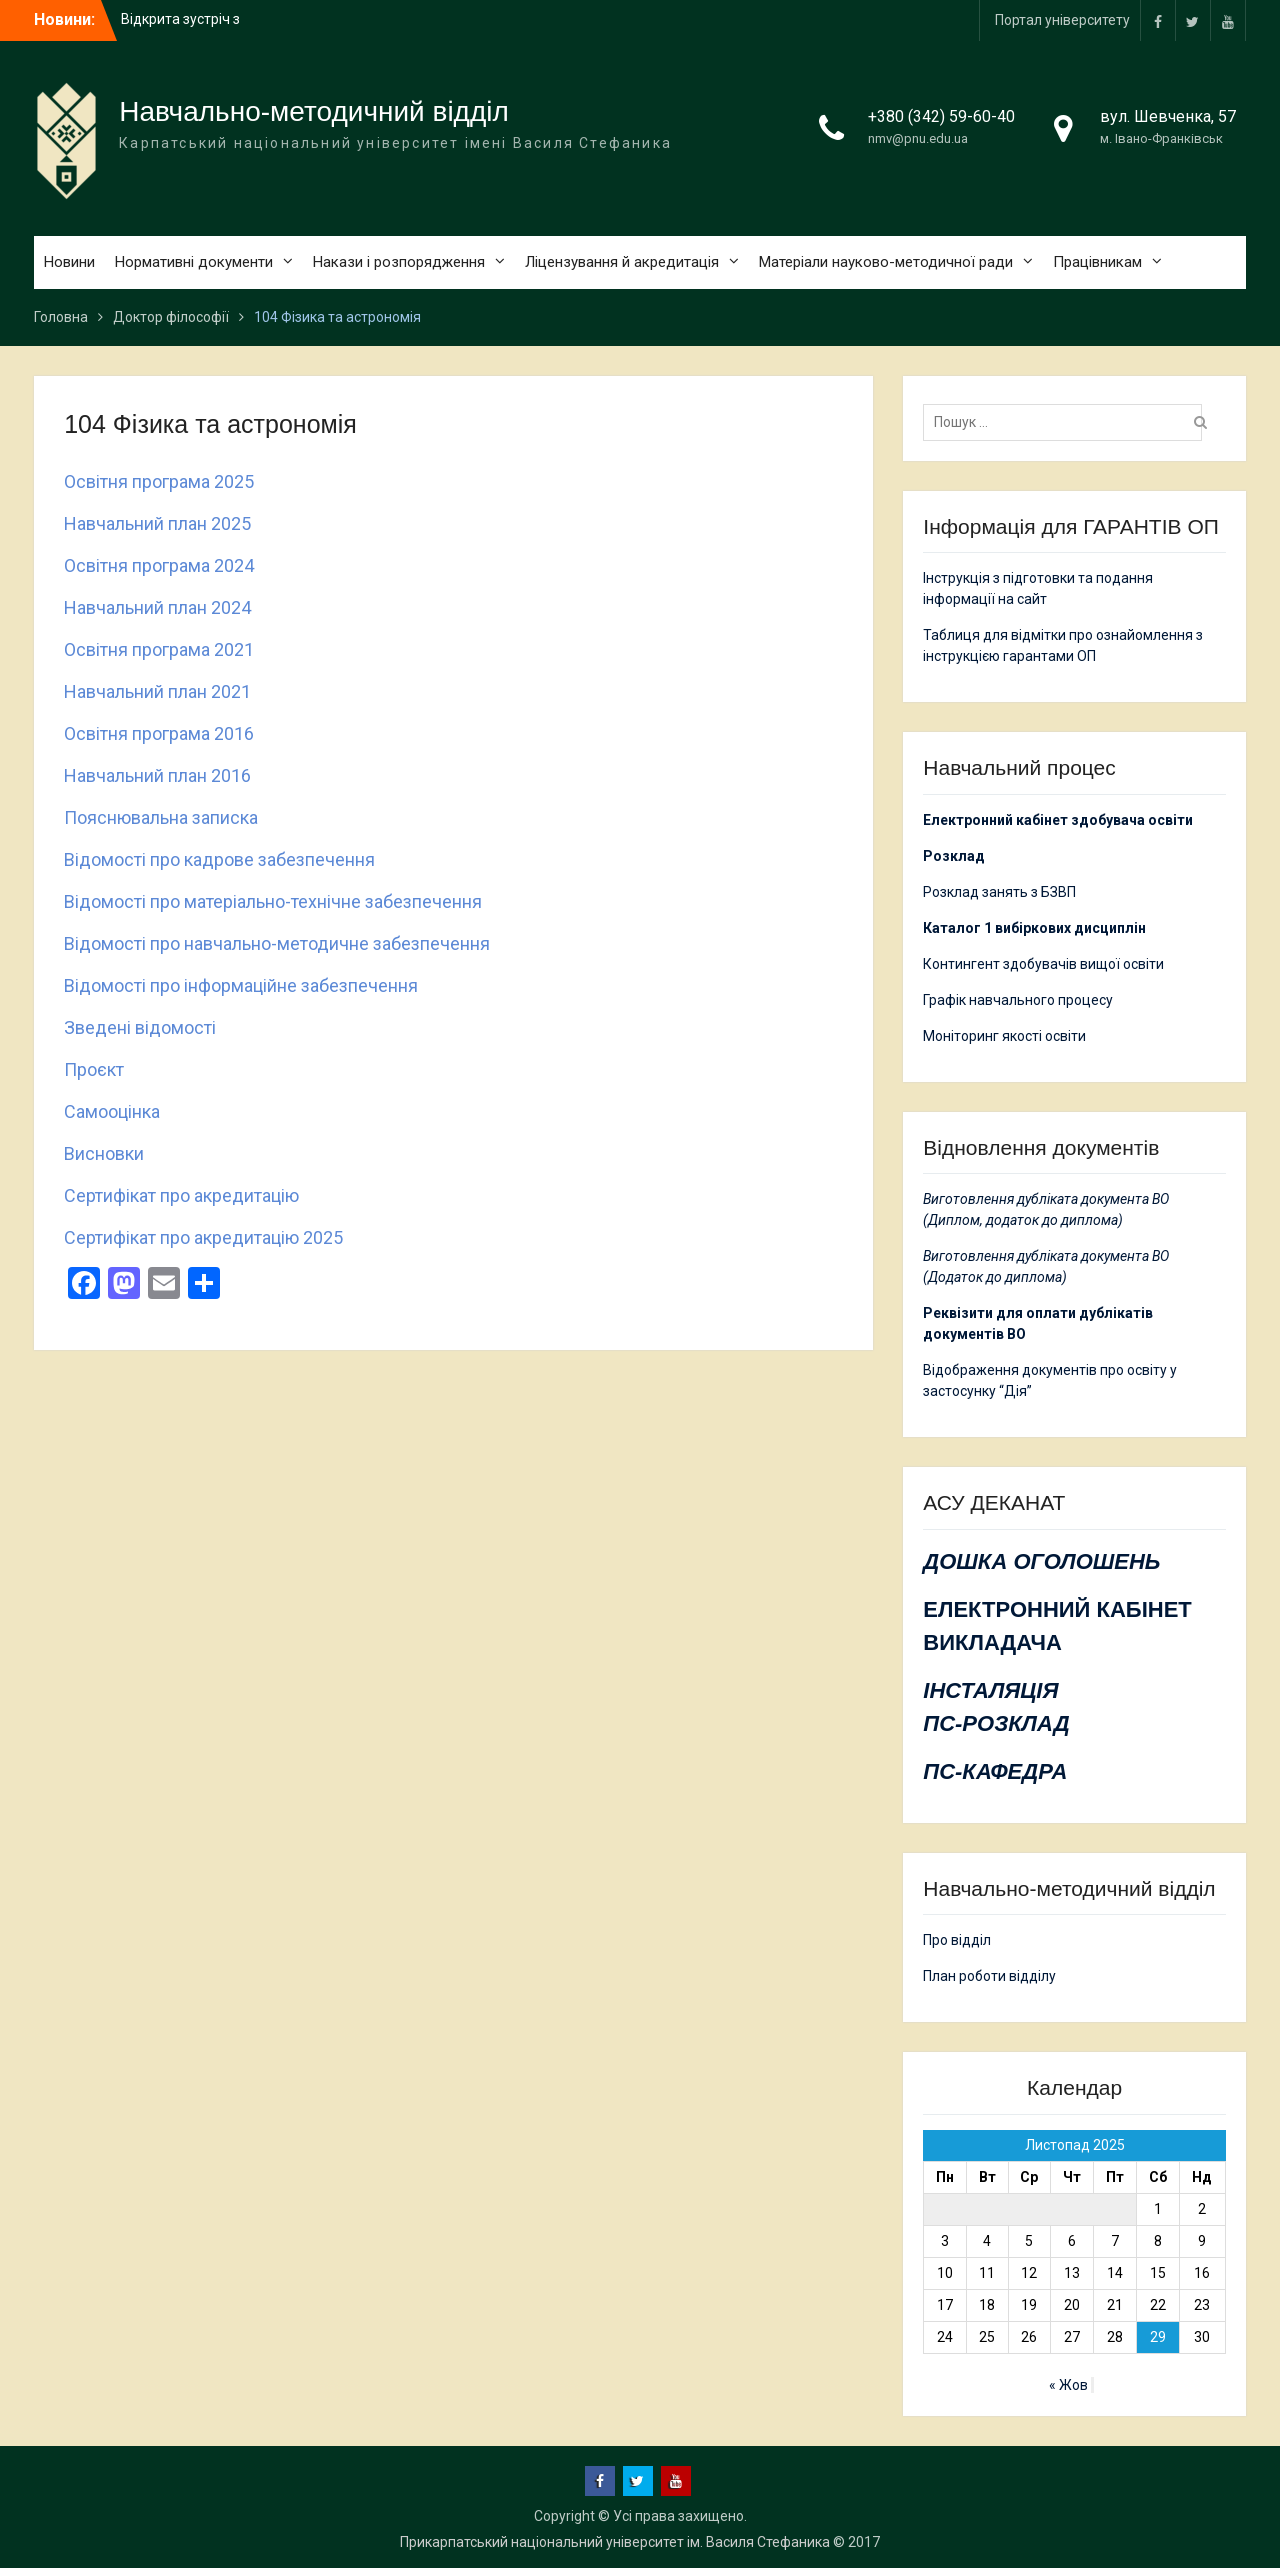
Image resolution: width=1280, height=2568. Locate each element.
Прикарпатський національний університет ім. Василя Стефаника (615, 2542)
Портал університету (1062, 20)
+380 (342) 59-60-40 (941, 116)
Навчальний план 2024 (157, 607)
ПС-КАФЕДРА (995, 1771)
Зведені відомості (140, 1027)
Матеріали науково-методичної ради (886, 262)
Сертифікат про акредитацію (181, 1195)
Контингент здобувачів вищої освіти (1043, 964)
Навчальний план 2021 (157, 691)
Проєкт (94, 1069)
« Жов (1068, 2385)
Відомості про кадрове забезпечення (219, 859)
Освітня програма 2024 (159, 565)
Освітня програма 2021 (159, 649)
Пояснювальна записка (161, 817)
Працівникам (1097, 262)
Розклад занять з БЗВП (999, 892)
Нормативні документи (194, 262)
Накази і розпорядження (399, 262)
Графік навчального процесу (1018, 1000)
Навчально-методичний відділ (314, 111)
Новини (69, 262)
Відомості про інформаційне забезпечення (241, 985)
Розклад (954, 856)
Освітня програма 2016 (159, 733)
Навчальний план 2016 (157, 775)
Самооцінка (112, 1111)
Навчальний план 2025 (157, 523)
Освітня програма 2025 (159, 481)
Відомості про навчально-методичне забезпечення (277, 943)
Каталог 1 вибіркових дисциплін (1034, 928)
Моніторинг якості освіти (1004, 1036)
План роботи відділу (989, 1976)
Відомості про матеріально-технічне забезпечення (273, 901)
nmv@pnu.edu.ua (918, 138)
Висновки (104, 1153)
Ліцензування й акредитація (622, 262)
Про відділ (957, 1940)
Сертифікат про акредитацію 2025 (203, 1237)
